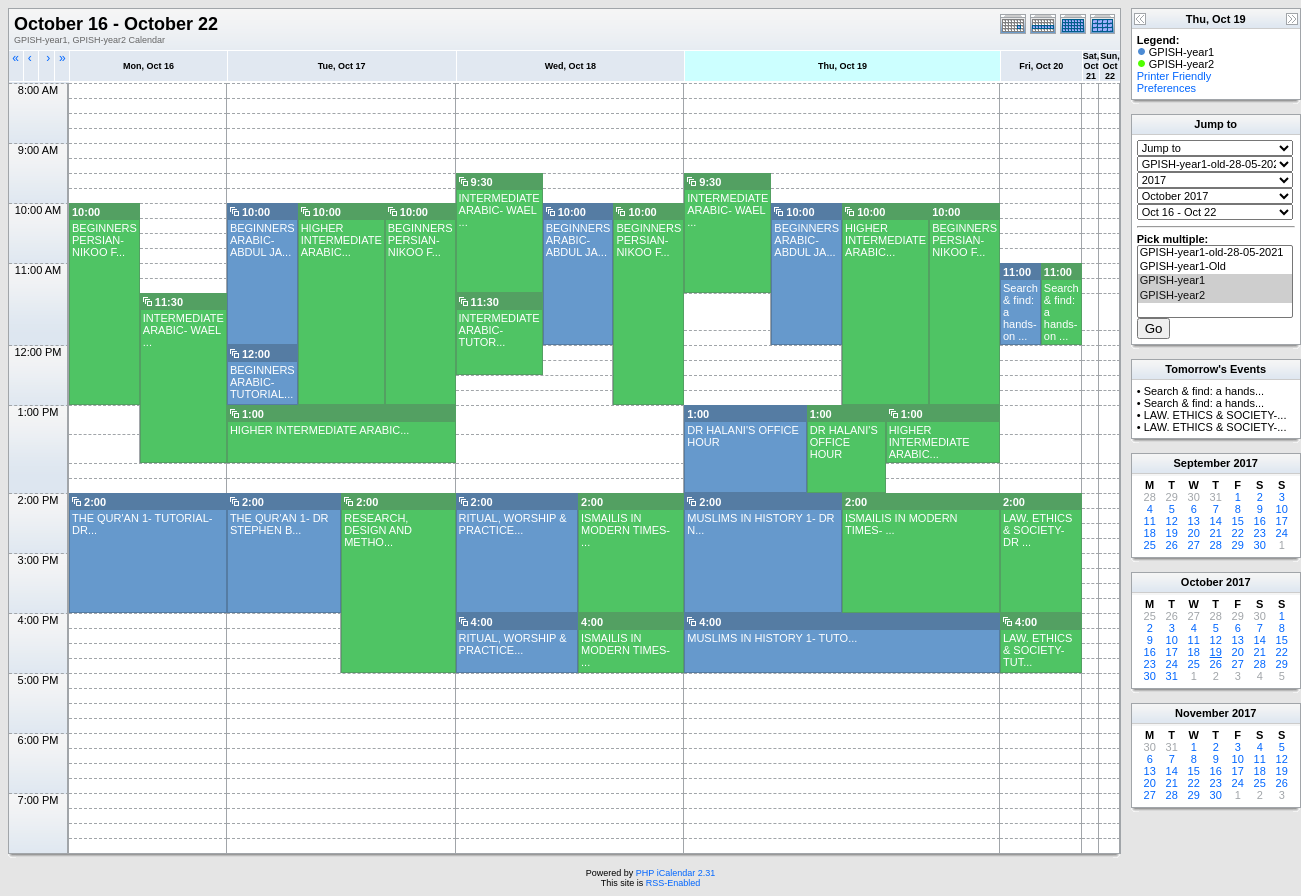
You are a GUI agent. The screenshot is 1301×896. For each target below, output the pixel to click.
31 (1172, 676)
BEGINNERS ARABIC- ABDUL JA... (262, 240)
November (1202, 713)
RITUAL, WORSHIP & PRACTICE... (513, 524)
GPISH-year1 (1215, 281)
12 (1172, 521)
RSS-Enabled (673, 883)
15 (1238, 521)
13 (1194, 521)
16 (1260, 521)
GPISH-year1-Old (1215, 267)
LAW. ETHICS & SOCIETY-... (1215, 415)
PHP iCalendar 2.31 (675, 873)
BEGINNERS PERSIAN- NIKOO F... (104, 240)
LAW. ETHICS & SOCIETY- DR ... (1037, 530)
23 (1260, 533)
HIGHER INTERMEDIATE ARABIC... (341, 240)
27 (1194, 545)
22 (1238, 533)
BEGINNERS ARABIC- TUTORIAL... (262, 382)
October (1202, 582)
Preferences (1166, 88)
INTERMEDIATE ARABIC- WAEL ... (499, 210)
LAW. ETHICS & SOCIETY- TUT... (1037, 650)
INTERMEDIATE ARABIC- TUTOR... (499, 330)
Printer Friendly (1174, 76)
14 (1216, 521)
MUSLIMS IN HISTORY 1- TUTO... (772, 638)
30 (1260, 545)
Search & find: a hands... (1204, 391)
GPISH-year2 (1215, 296)
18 (1150, 533)
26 (1172, 545)
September (1202, 463)
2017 (1245, 463)
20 (1194, 533)
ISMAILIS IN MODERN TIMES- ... (625, 530)
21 (1216, 533)
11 (1150, 521)
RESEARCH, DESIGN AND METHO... (378, 530)
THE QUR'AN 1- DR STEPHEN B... (279, 524)
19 (1172, 533)
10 (1282, 509)
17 (1282, 521)
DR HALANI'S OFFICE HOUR (844, 442)
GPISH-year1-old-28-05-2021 (1215, 253)
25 (1150, 545)
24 (1282, 533)
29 (1238, 545)
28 (1216, 545)
